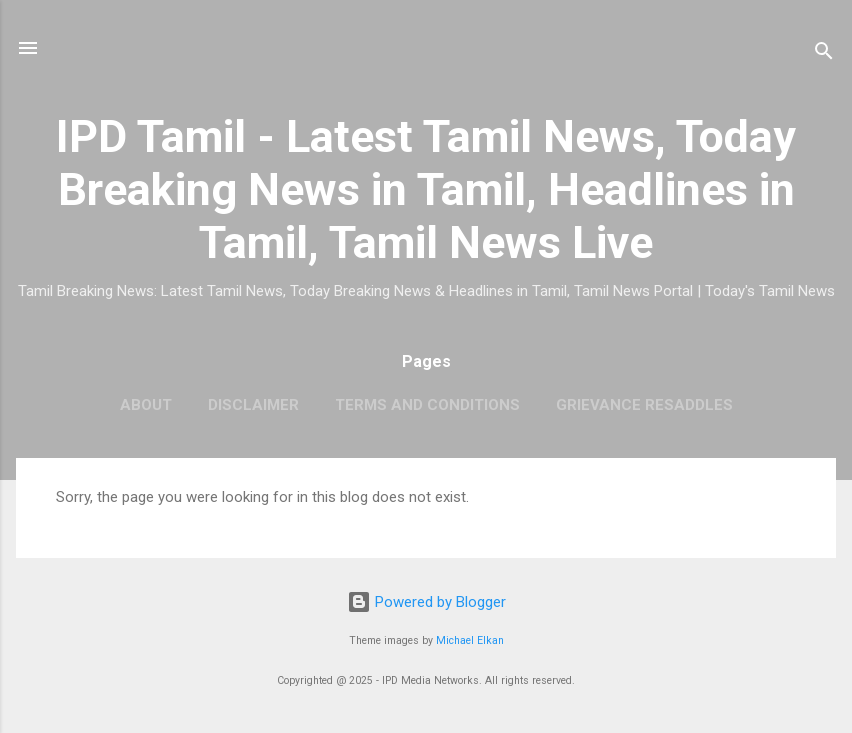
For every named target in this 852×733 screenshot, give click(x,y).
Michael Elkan (470, 640)
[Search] (824, 54)
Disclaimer (253, 405)
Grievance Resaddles (644, 405)
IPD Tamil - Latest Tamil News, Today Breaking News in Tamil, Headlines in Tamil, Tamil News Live (426, 189)
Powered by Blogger (426, 602)
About (146, 405)
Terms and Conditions (427, 405)
